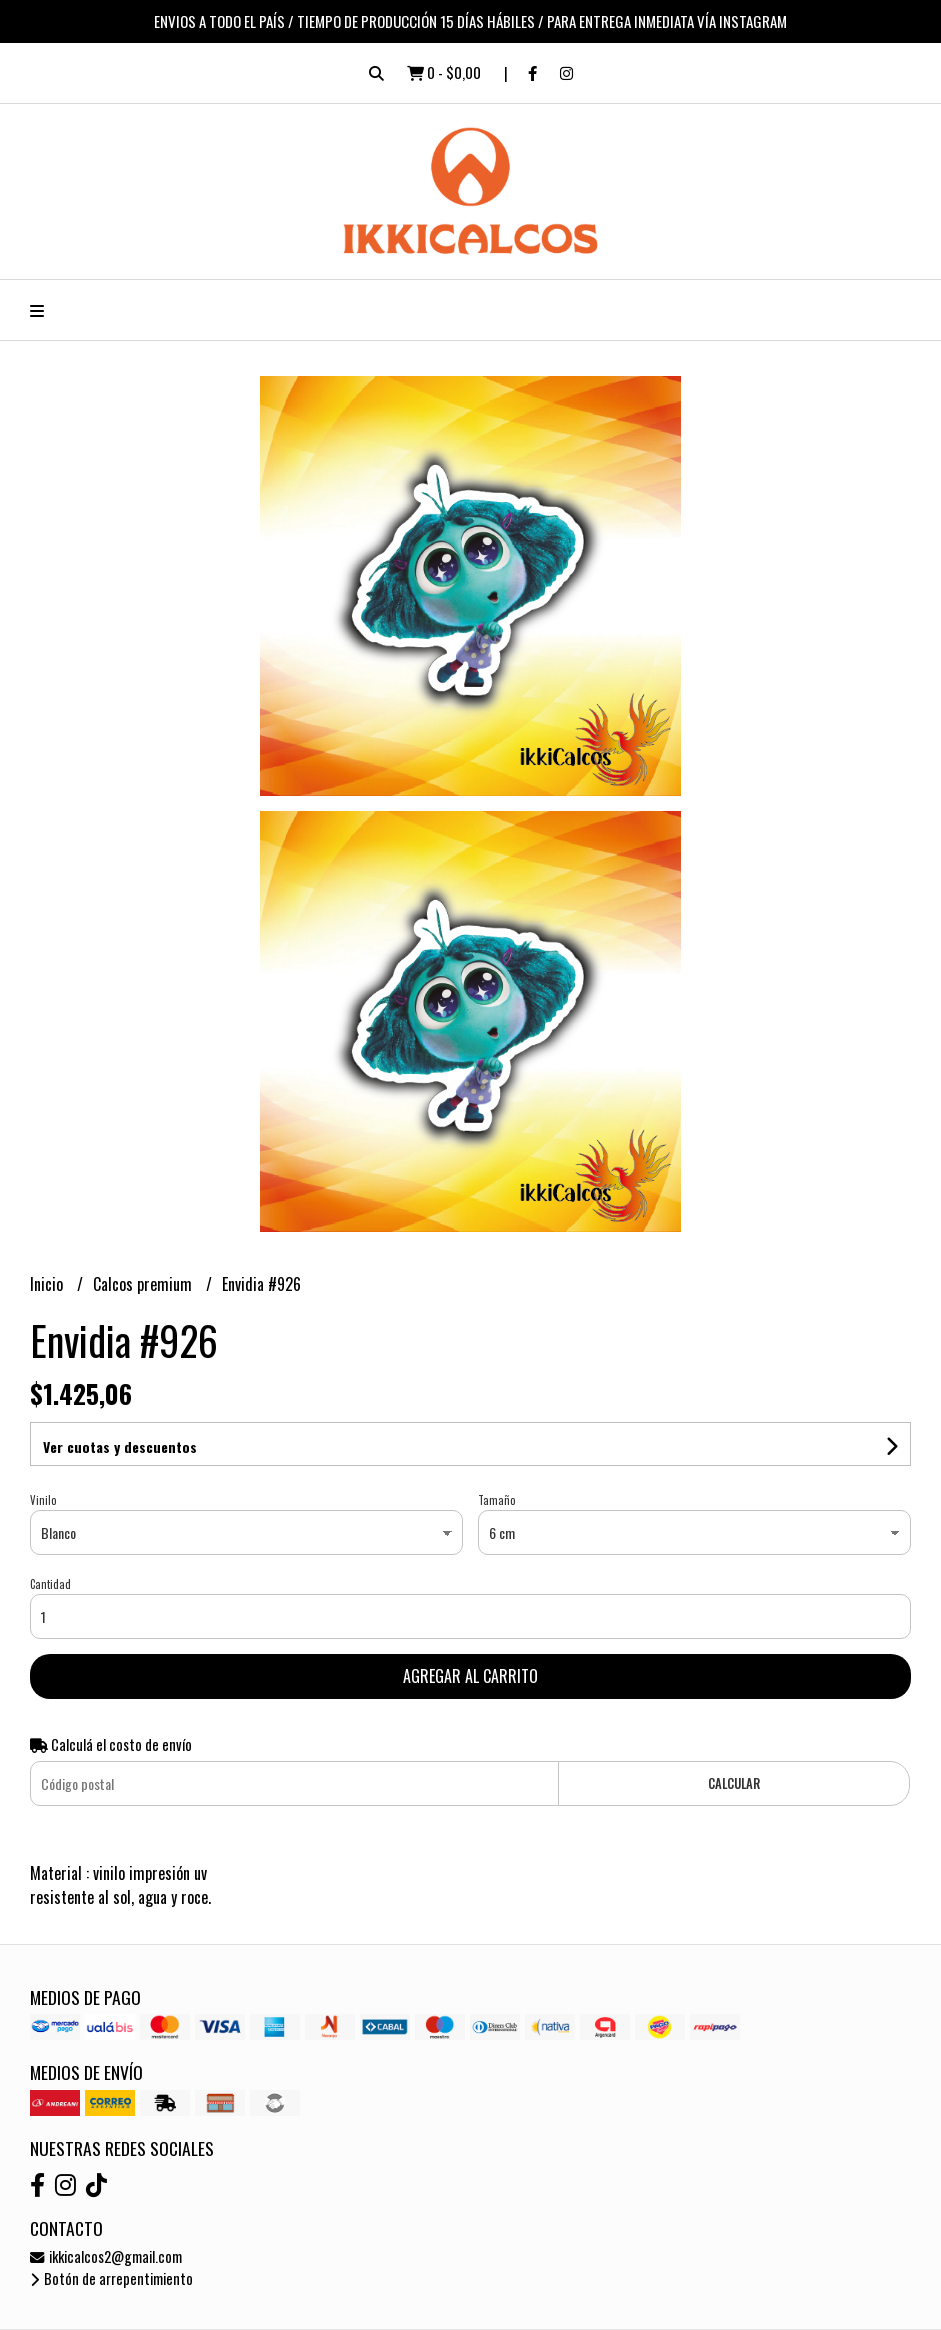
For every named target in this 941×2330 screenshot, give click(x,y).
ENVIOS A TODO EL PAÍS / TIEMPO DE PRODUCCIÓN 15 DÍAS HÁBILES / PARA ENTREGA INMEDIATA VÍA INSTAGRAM (470, 21)
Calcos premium (144, 1284)
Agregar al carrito (470, 1676)
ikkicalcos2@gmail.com (106, 2256)
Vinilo (43, 1500)
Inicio (48, 1284)
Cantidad (50, 1584)
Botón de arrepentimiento (111, 2278)
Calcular (734, 1783)
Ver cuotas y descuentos (120, 1446)
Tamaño (496, 1500)
